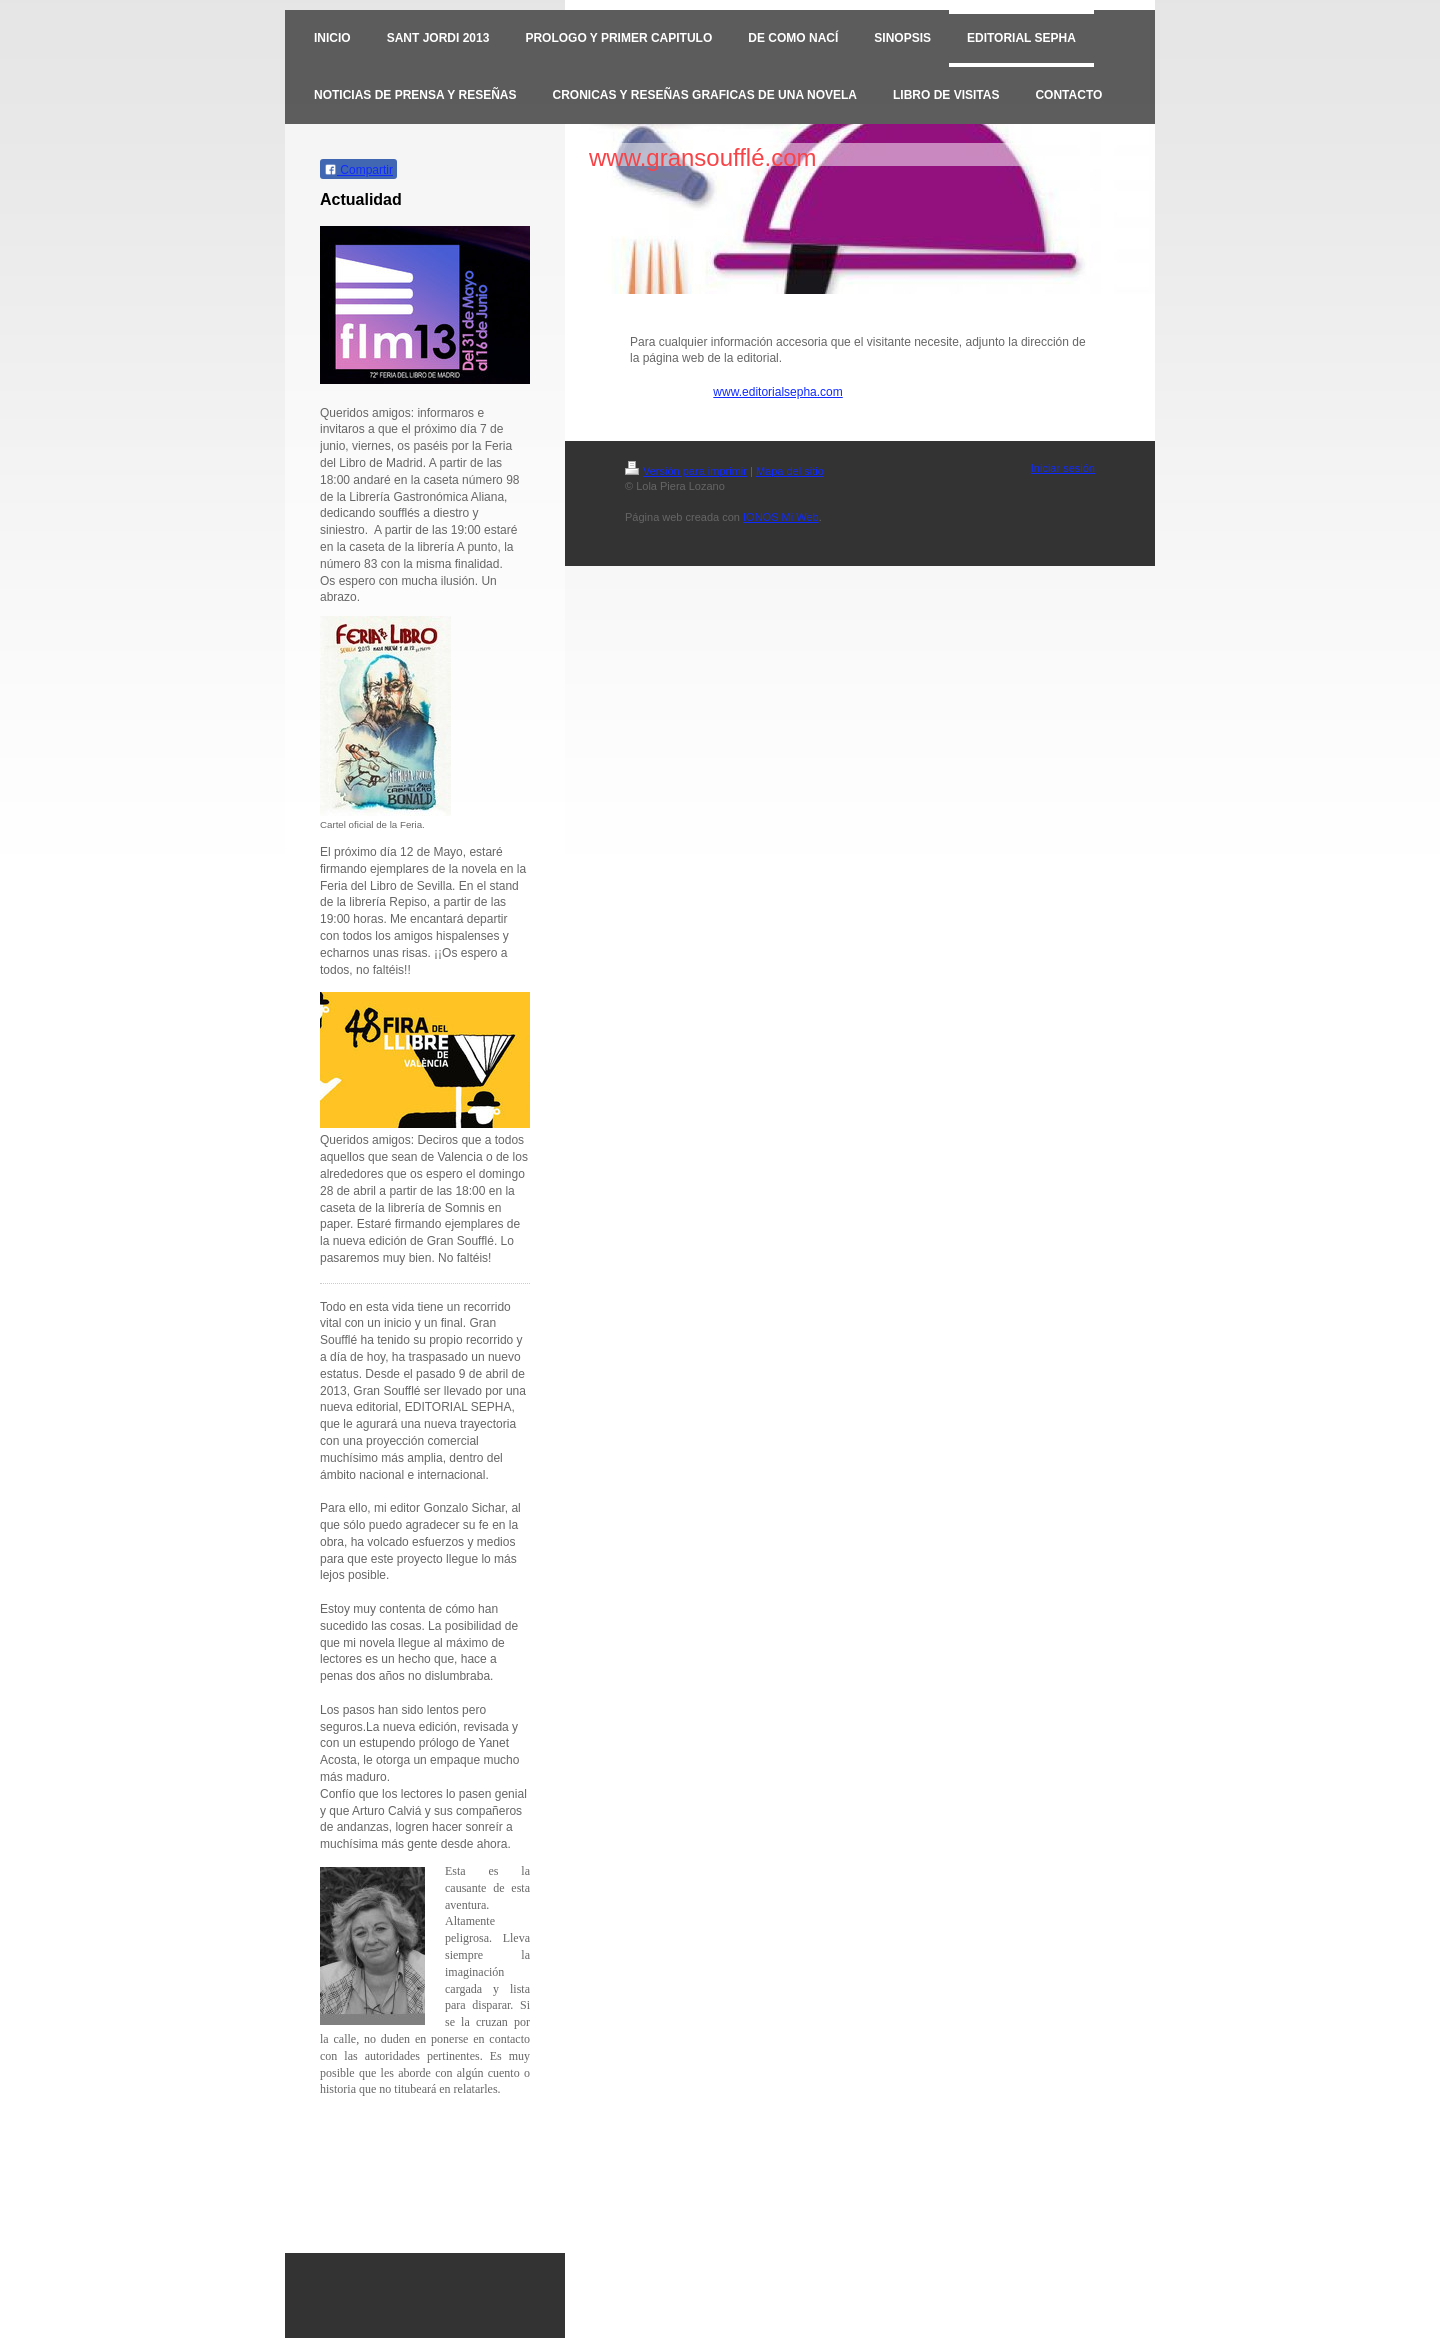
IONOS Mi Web (781, 517)
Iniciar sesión (1063, 468)
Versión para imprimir (686, 471)
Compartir (358, 170)
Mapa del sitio (790, 471)
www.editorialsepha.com (777, 392)
